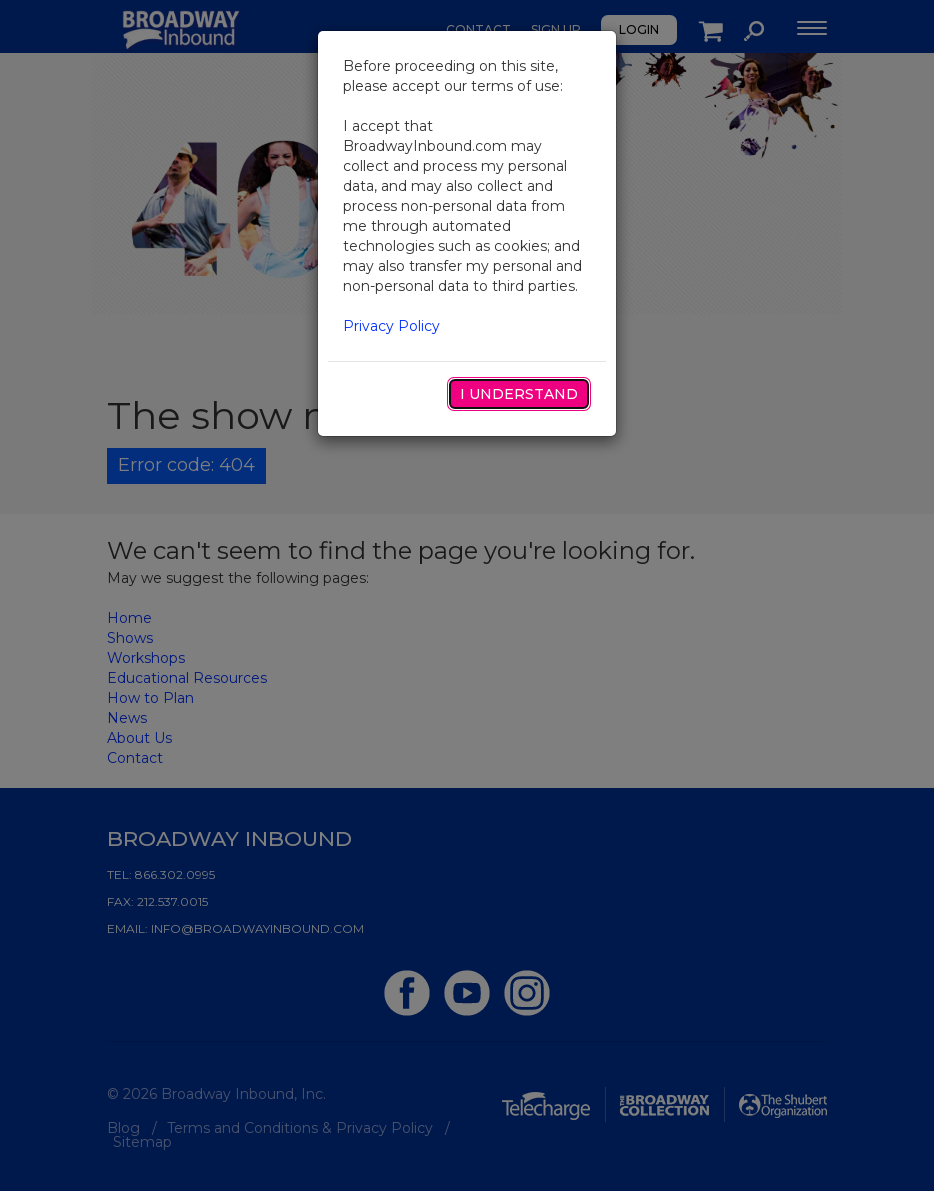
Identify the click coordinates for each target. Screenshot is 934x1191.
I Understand (519, 394)
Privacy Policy (391, 326)
